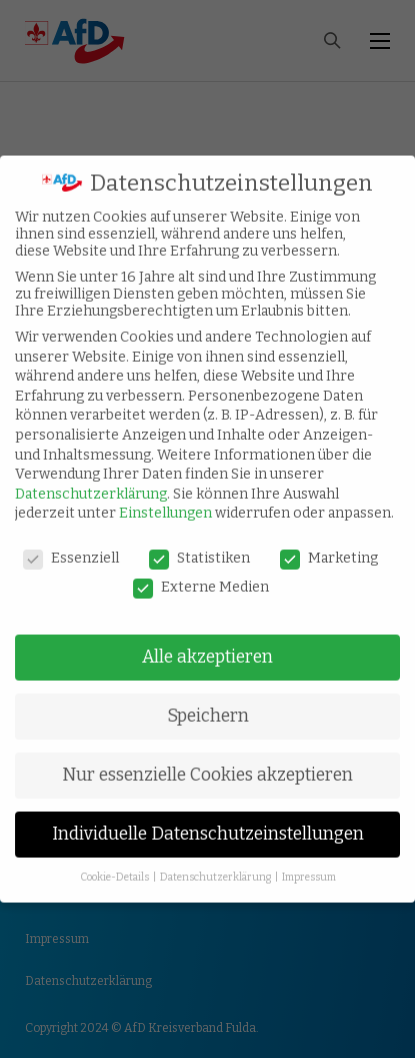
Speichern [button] (208, 701)
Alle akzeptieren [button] (207, 642)
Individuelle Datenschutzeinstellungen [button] (208, 819)
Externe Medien (201, 572)
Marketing (329, 543)
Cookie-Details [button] (115, 862)
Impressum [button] (309, 862)
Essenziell (71, 543)
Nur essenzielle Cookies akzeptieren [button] (207, 760)
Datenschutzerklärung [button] (216, 862)
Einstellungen (165, 498)
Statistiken (199, 543)
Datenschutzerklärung (91, 479)
